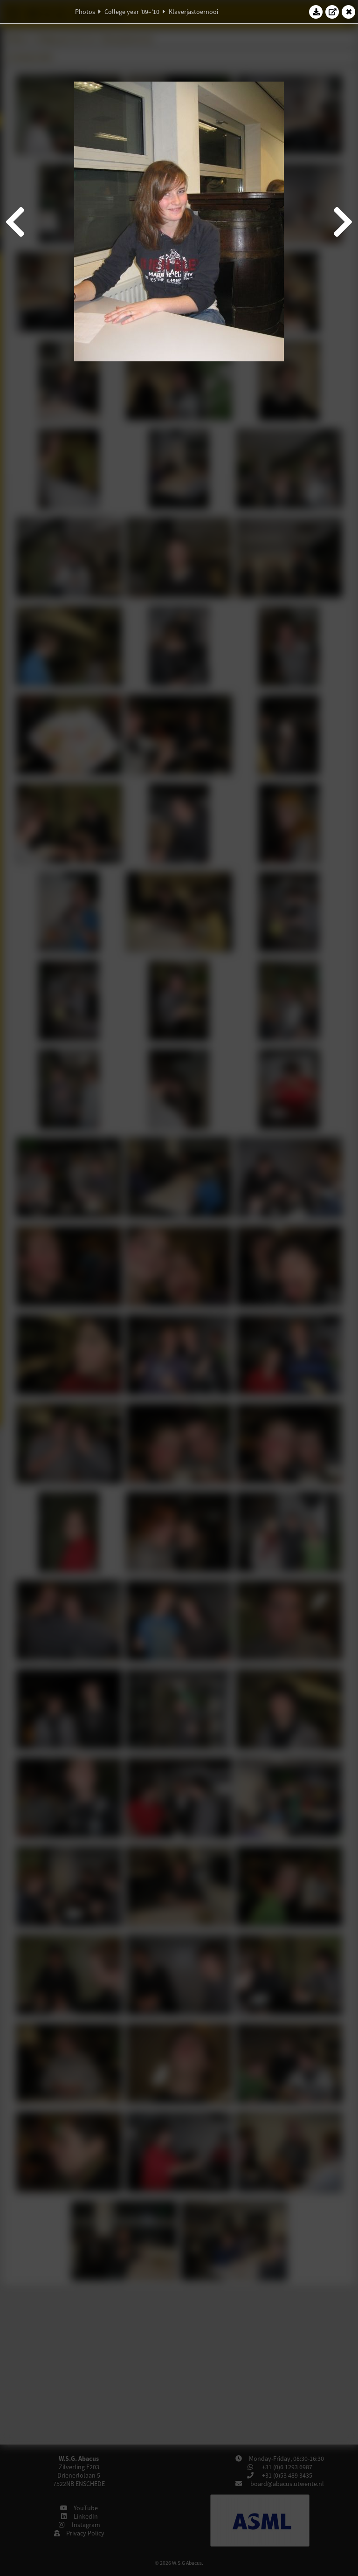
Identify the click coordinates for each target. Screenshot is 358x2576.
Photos (85, 11)
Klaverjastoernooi (193, 11)
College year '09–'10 (131, 11)
